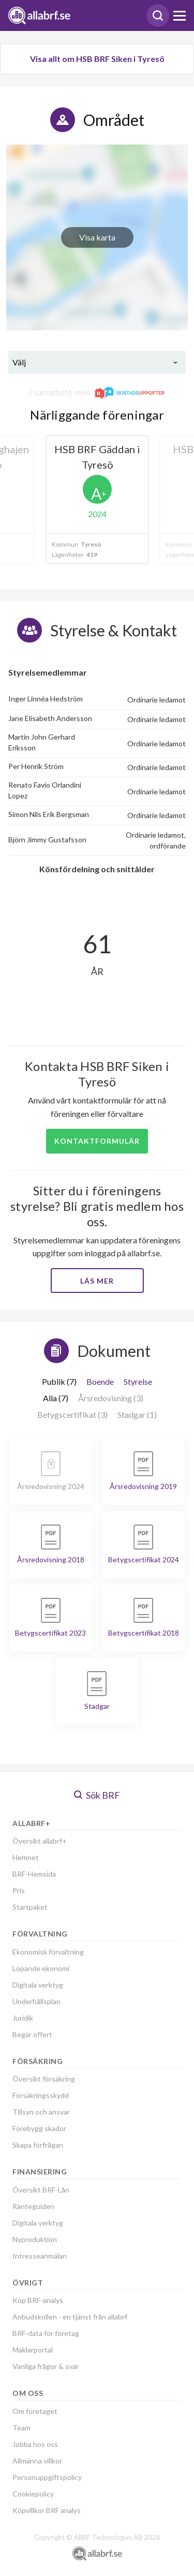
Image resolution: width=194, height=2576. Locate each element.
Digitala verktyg (37, 1984)
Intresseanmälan (39, 2255)
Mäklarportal (32, 2349)
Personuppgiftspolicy (47, 2477)
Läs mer (97, 1280)
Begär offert (32, 2034)
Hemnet (25, 1857)
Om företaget (34, 2411)
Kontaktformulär (97, 1141)
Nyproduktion (34, 2239)
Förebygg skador (39, 2128)
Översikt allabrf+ (39, 1840)
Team (21, 2427)
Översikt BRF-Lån (40, 2189)
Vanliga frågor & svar (45, 2366)
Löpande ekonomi (40, 1968)
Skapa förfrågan (37, 2144)
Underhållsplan (36, 2001)
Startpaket (30, 1906)
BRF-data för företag (45, 2333)
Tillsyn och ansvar (41, 2111)
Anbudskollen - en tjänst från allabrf (69, 2316)
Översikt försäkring (43, 2078)
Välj (19, 362)
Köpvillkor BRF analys (46, 2510)
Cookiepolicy (33, 2493)
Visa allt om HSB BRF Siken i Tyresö (97, 58)
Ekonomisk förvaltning (48, 1951)
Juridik (22, 2017)
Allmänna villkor (37, 2460)
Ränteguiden (33, 2206)
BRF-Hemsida (34, 1873)
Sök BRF (97, 1795)
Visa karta (97, 237)
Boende (100, 1381)
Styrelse (138, 1381)
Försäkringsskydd (40, 2095)
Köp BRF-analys (37, 2300)
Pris (18, 1890)
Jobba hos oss (35, 2444)
